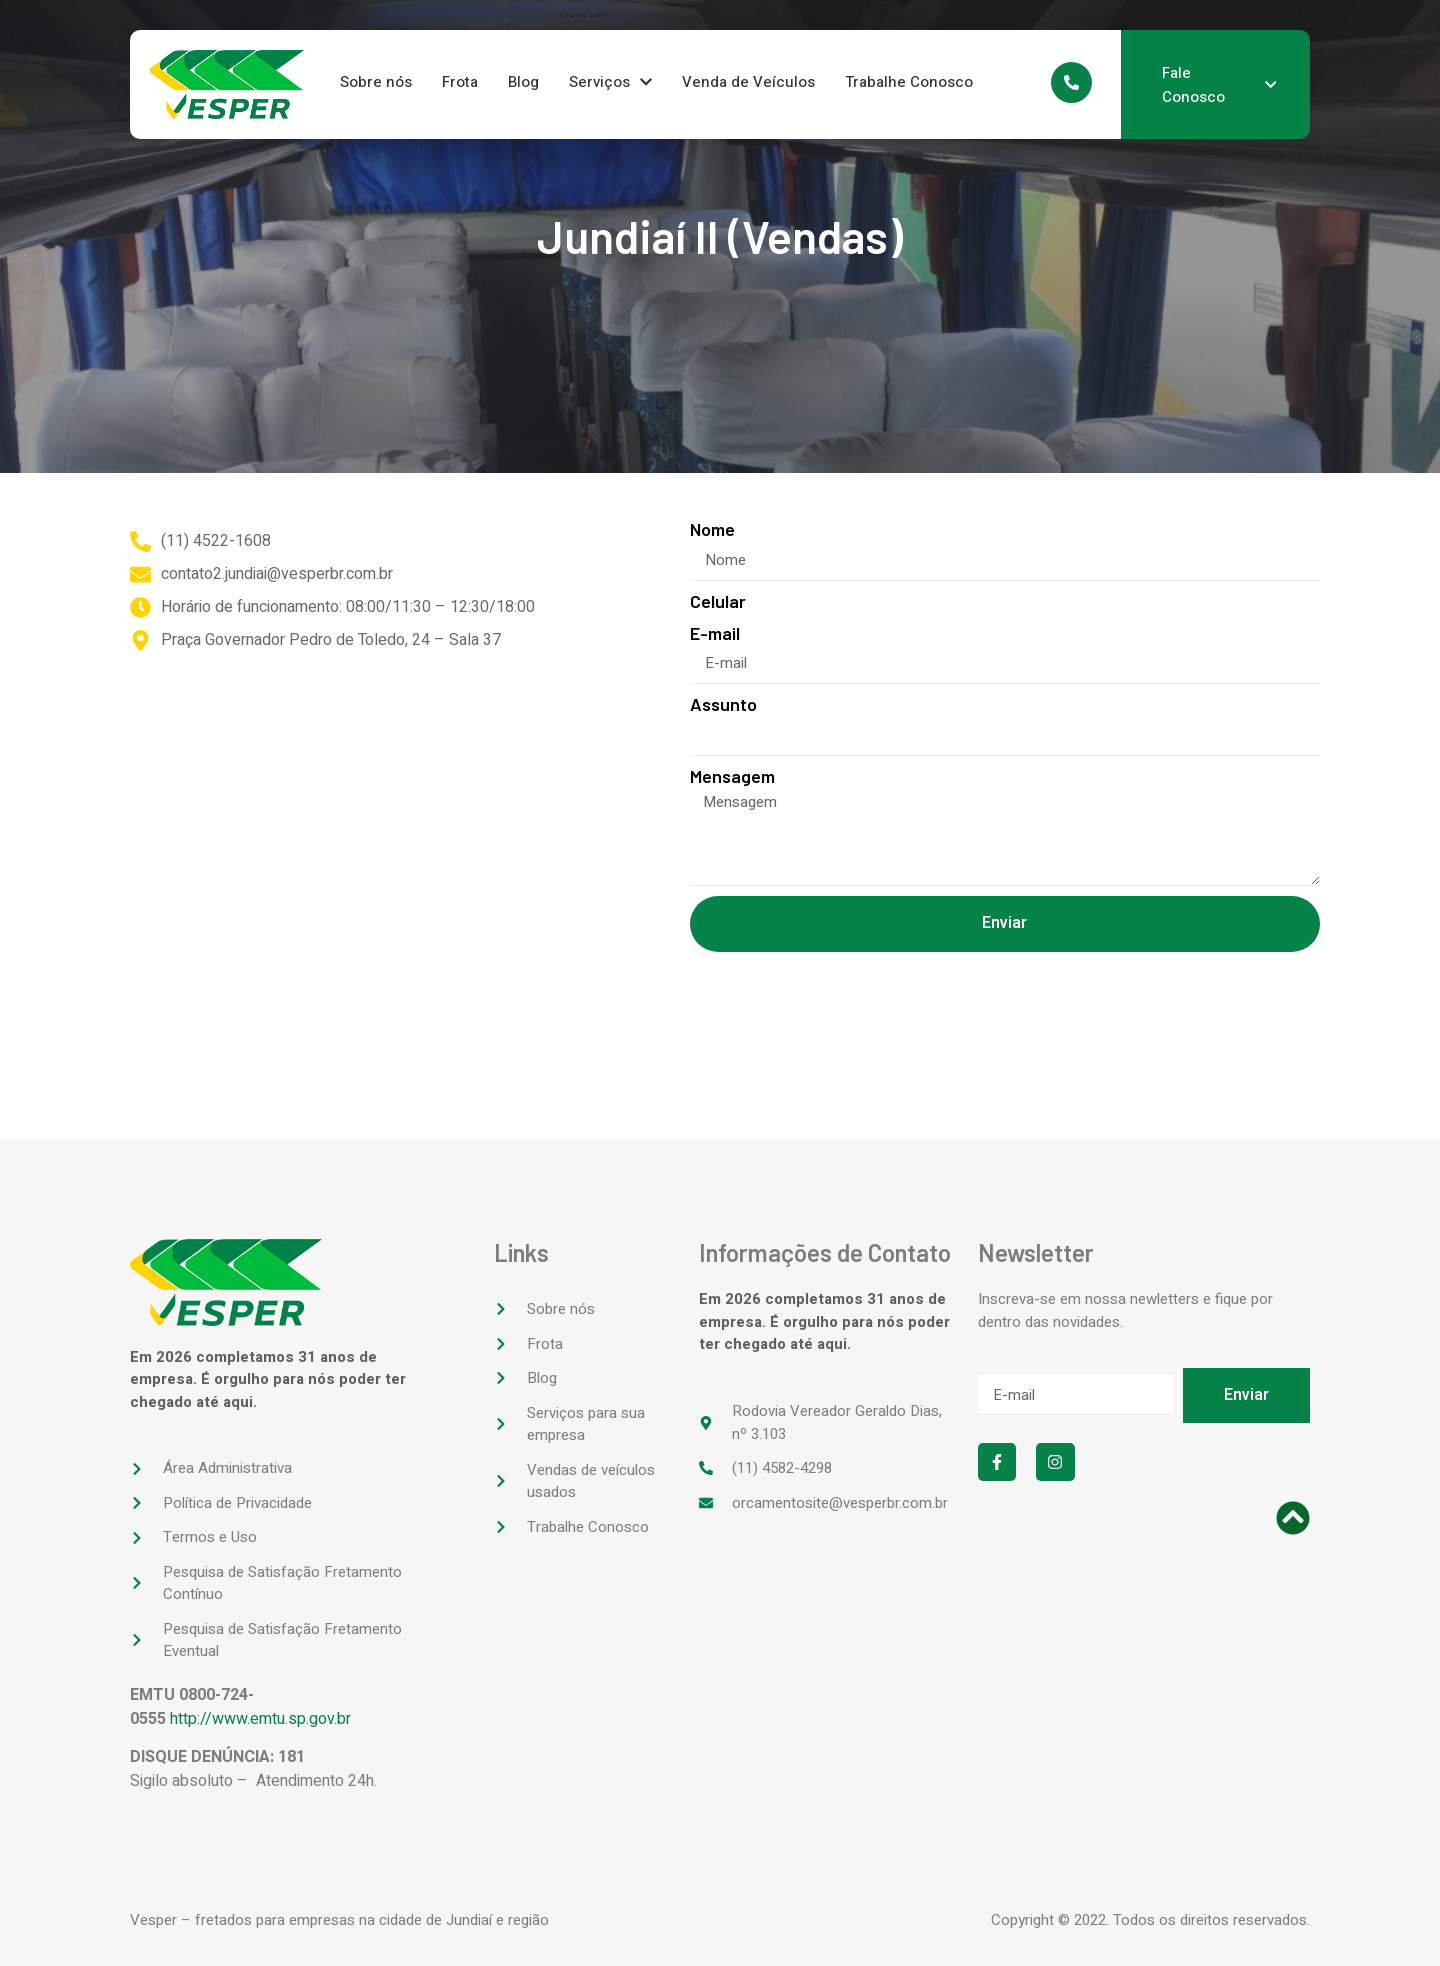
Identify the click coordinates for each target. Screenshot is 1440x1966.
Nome (712, 529)
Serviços (610, 82)
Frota (460, 82)
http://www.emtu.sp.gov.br (260, 1719)
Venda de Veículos (748, 82)
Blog (523, 82)
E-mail (715, 633)
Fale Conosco (1219, 85)
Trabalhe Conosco (909, 82)
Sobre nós (376, 82)
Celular (718, 601)
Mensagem (732, 776)
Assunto (723, 704)
